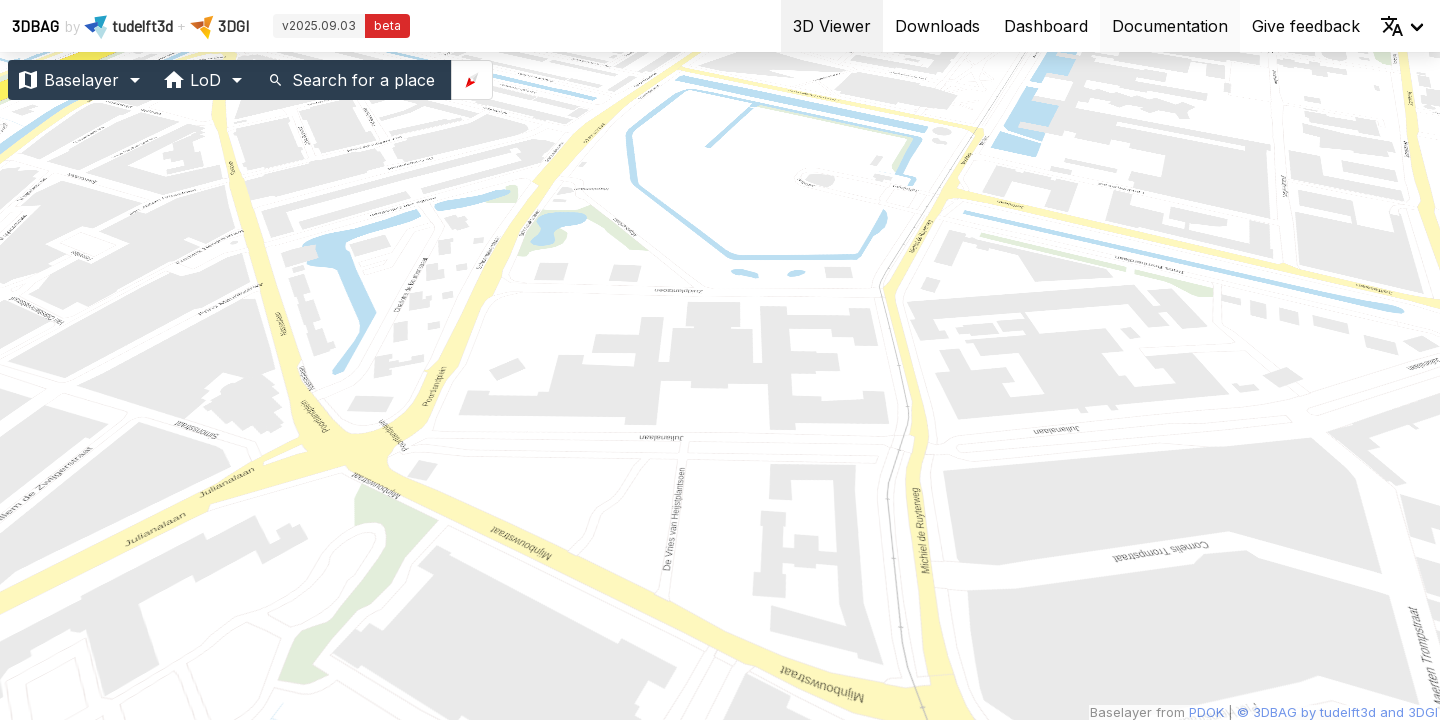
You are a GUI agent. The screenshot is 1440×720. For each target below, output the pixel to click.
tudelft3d (142, 25)
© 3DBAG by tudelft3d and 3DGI (1337, 712)
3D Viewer (832, 26)
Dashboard (1046, 26)
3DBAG (35, 25)
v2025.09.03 (319, 25)
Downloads (937, 26)
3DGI (233, 25)
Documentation (1170, 26)
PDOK (1208, 712)
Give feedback (1306, 26)
